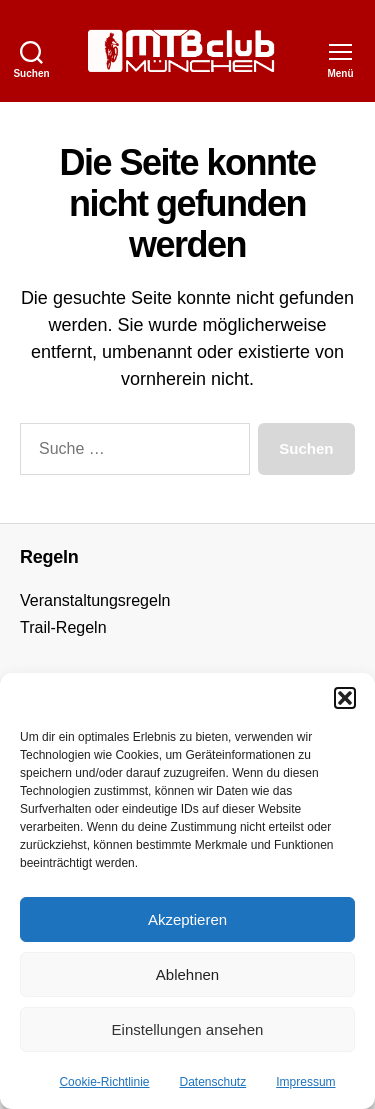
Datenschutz (213, 1082)
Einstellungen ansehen (188, 1029)
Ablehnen (187, 974)
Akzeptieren (187, 919)
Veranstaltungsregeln (95, 600)
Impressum (305, 1082)
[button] (345, 698)
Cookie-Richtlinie (104, 1082)
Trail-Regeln (63, 627)
